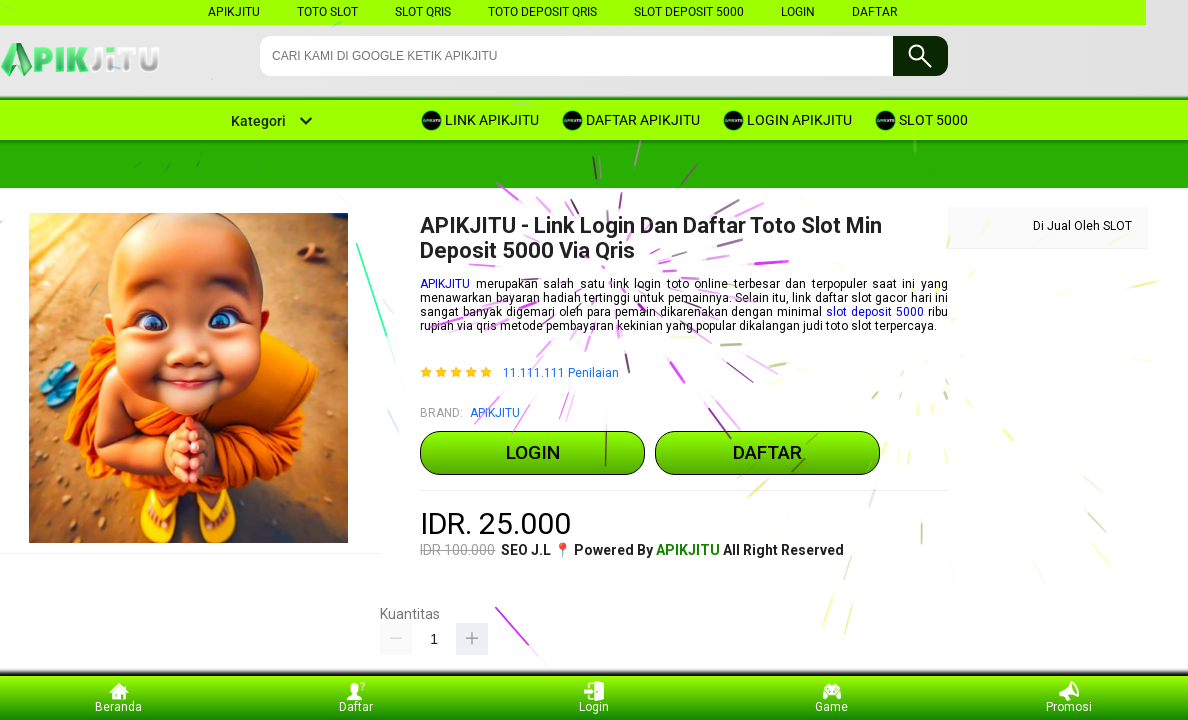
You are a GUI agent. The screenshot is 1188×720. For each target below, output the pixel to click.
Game (831, 697)
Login (594, 697)
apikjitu (234, 12)
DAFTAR (874, 12)
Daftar (356, 697)
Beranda (118, 697)
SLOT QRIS (423, 12)
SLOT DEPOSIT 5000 (689, 12)
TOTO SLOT (327, 12)
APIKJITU (445, 284)
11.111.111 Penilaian (561, 373)
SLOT (1117, 226)
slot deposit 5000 (875, 312)
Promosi (1069, 697)
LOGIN (798, 12)
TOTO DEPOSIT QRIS (542, 12)
